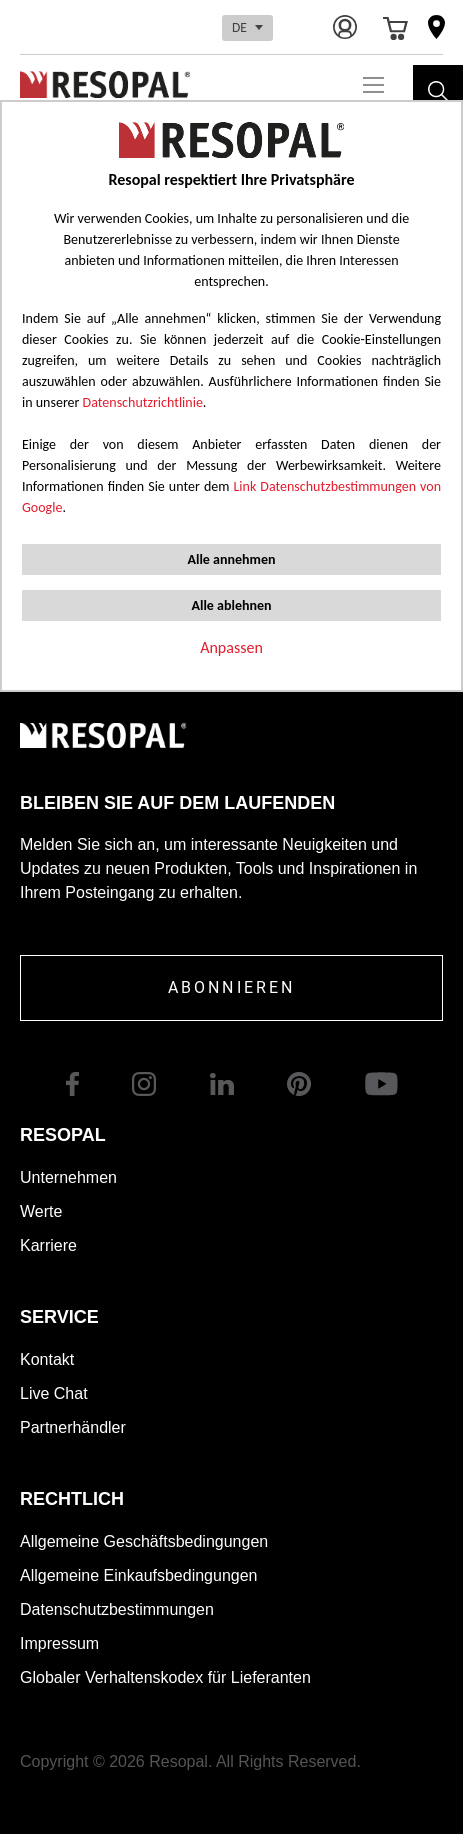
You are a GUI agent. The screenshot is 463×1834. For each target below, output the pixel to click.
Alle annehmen (231, 559)
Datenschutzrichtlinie (143, 402)
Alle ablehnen (231, 605)
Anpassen (231, 647)
